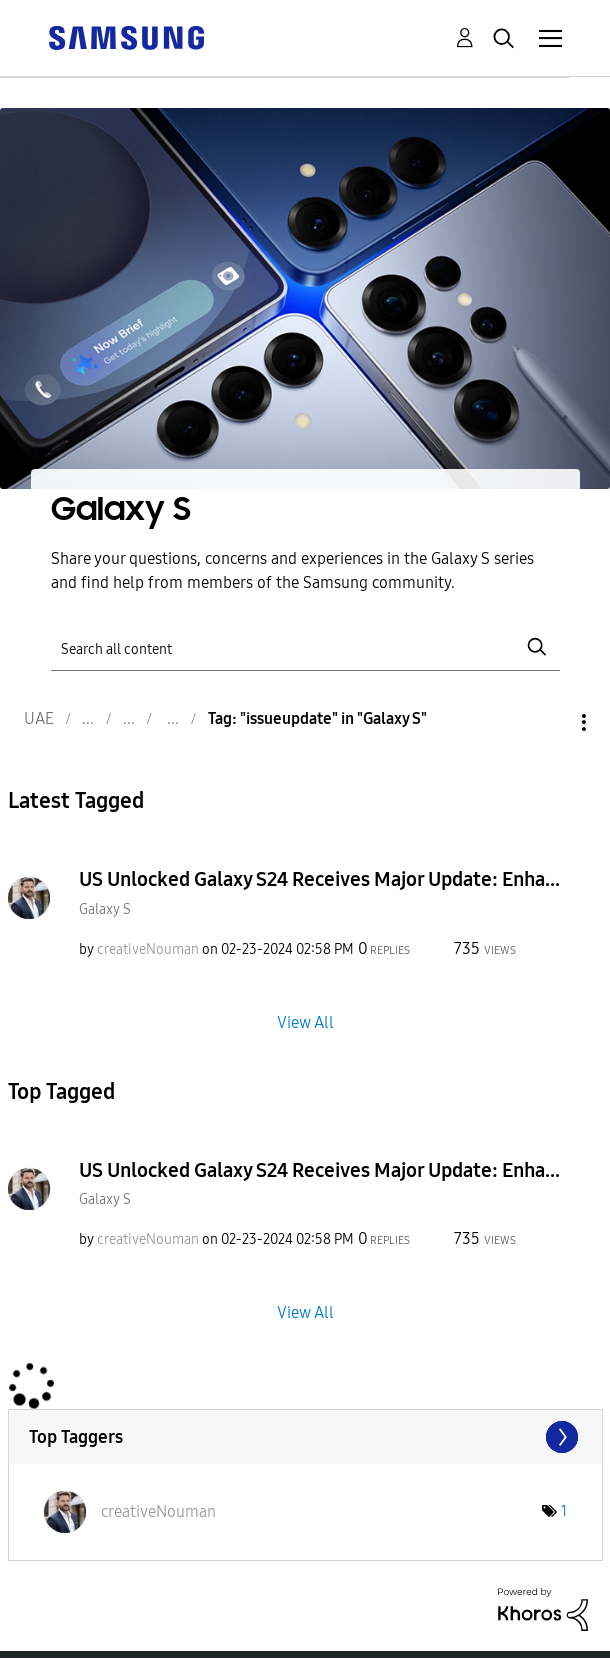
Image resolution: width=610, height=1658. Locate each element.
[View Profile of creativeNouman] (148, 949)
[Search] (305, 647)
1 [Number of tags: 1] (564, 1511)
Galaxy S (105, 909)
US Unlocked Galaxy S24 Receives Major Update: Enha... (319, 879)
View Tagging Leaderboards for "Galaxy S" (305, 1437)
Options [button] (550, 722)
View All (305, 1021)
